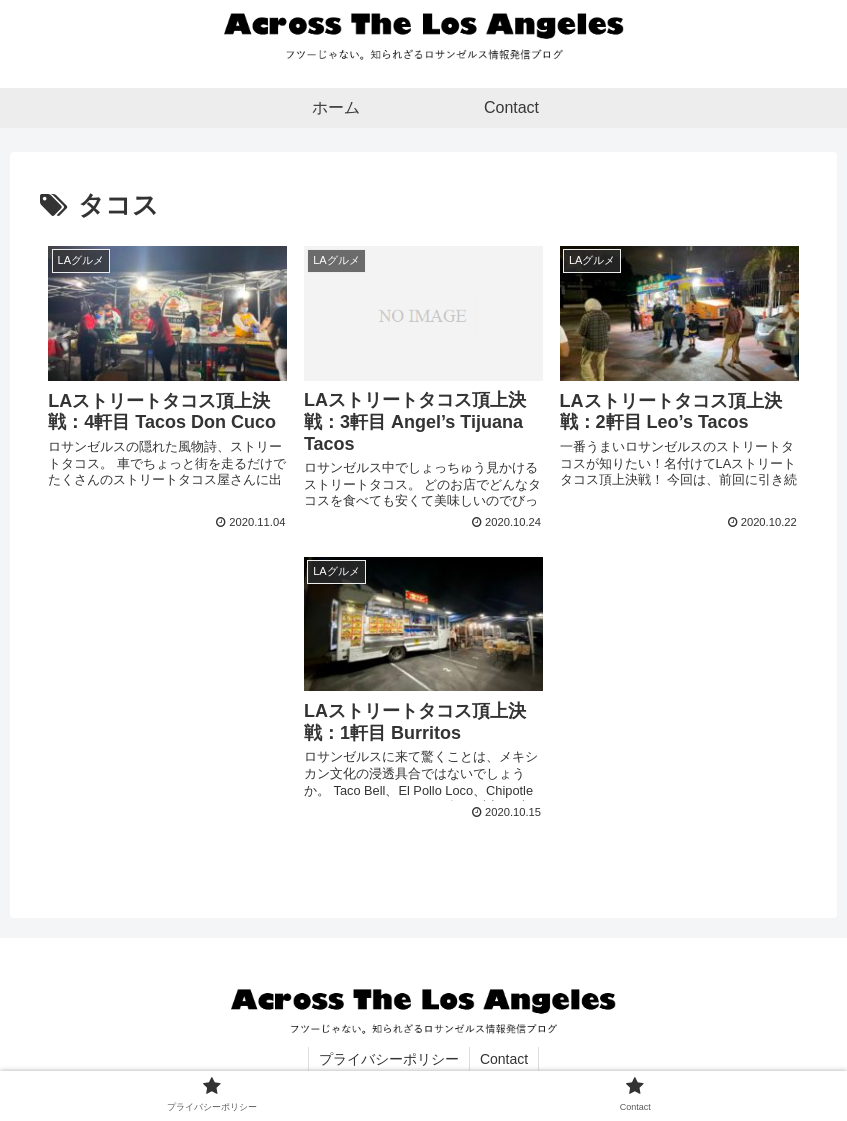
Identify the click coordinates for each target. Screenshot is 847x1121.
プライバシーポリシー (389, 1059)
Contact (504, 1059)
